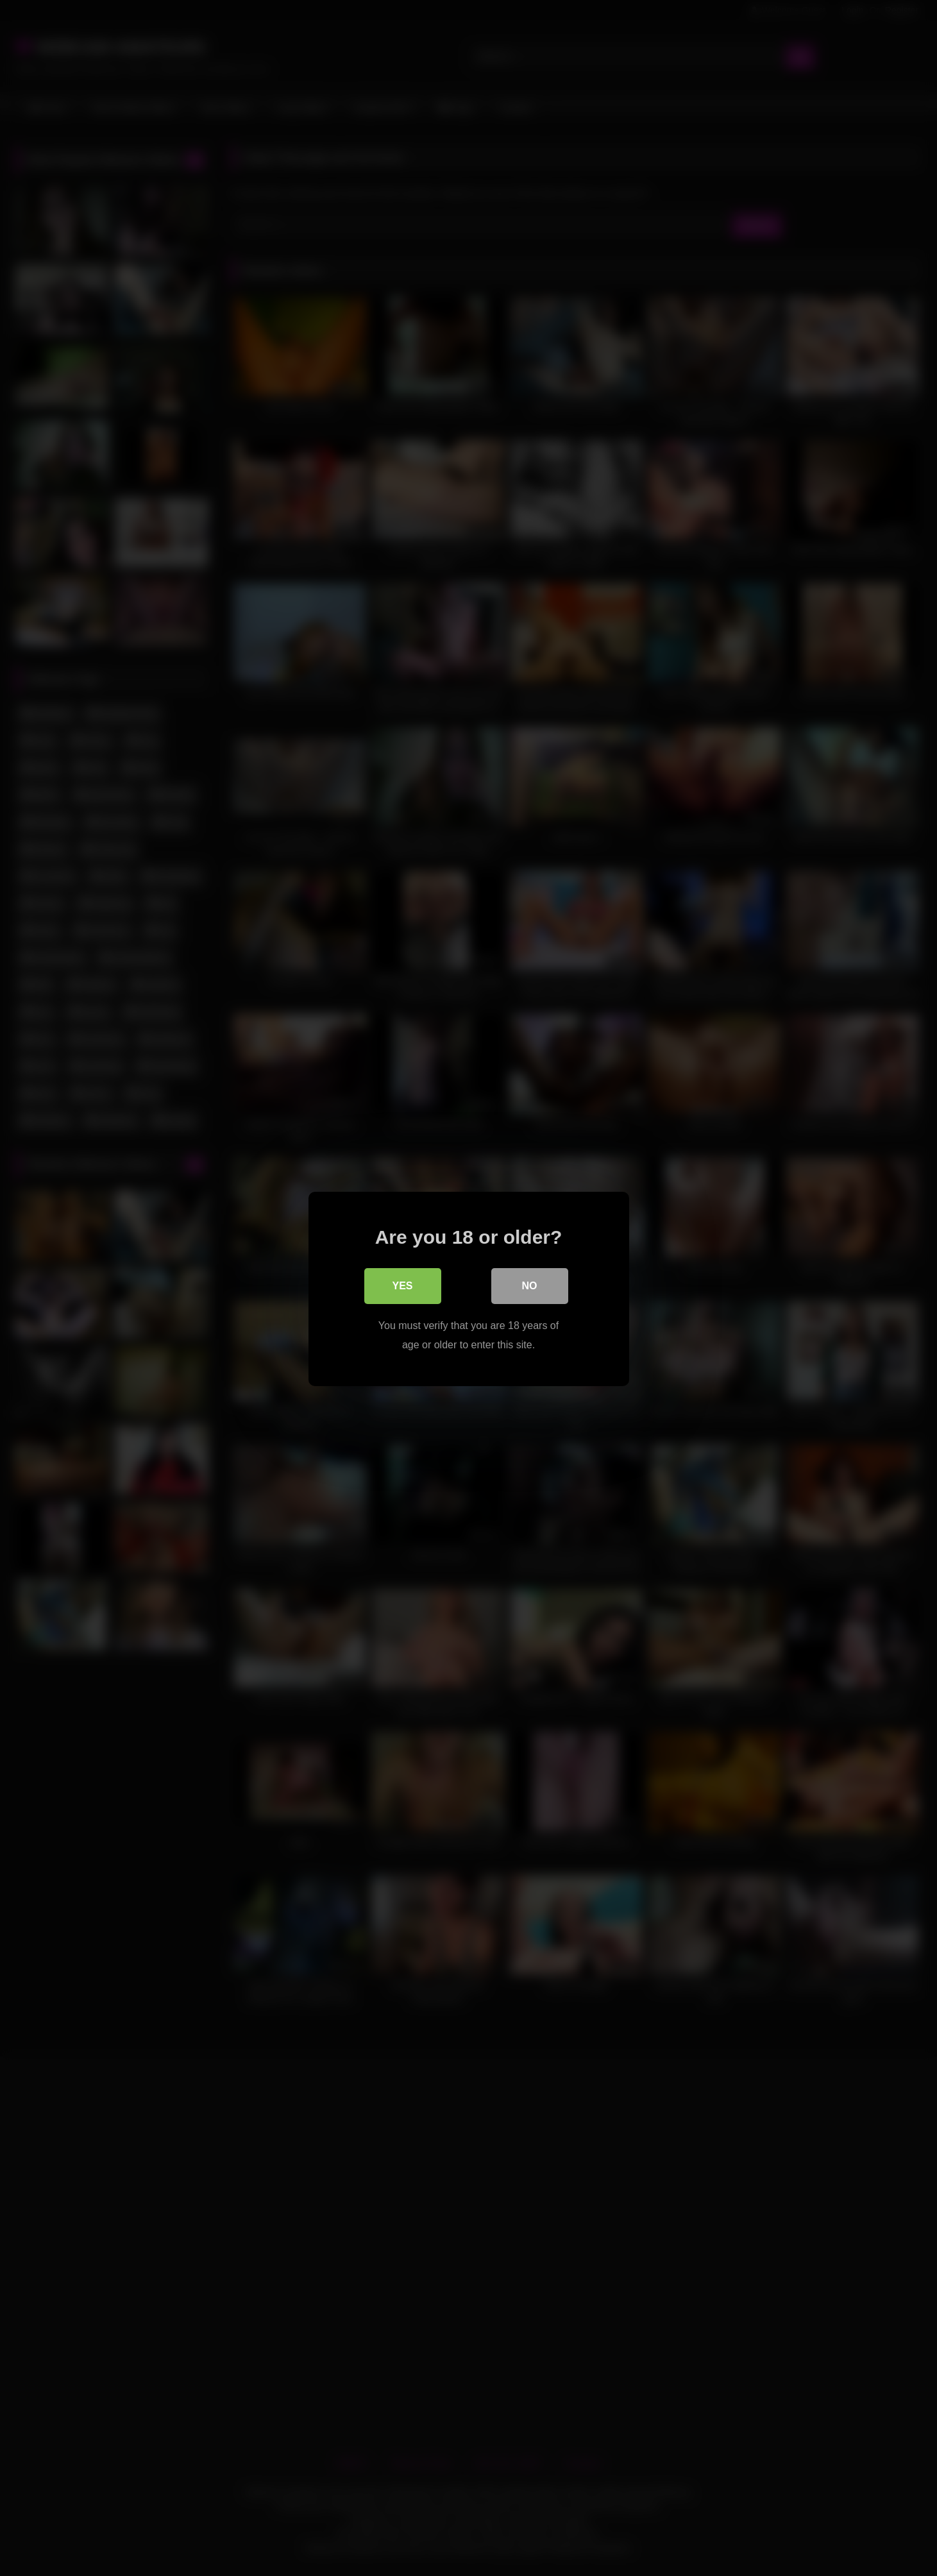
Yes (402, 1284)
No (529, 1284)
